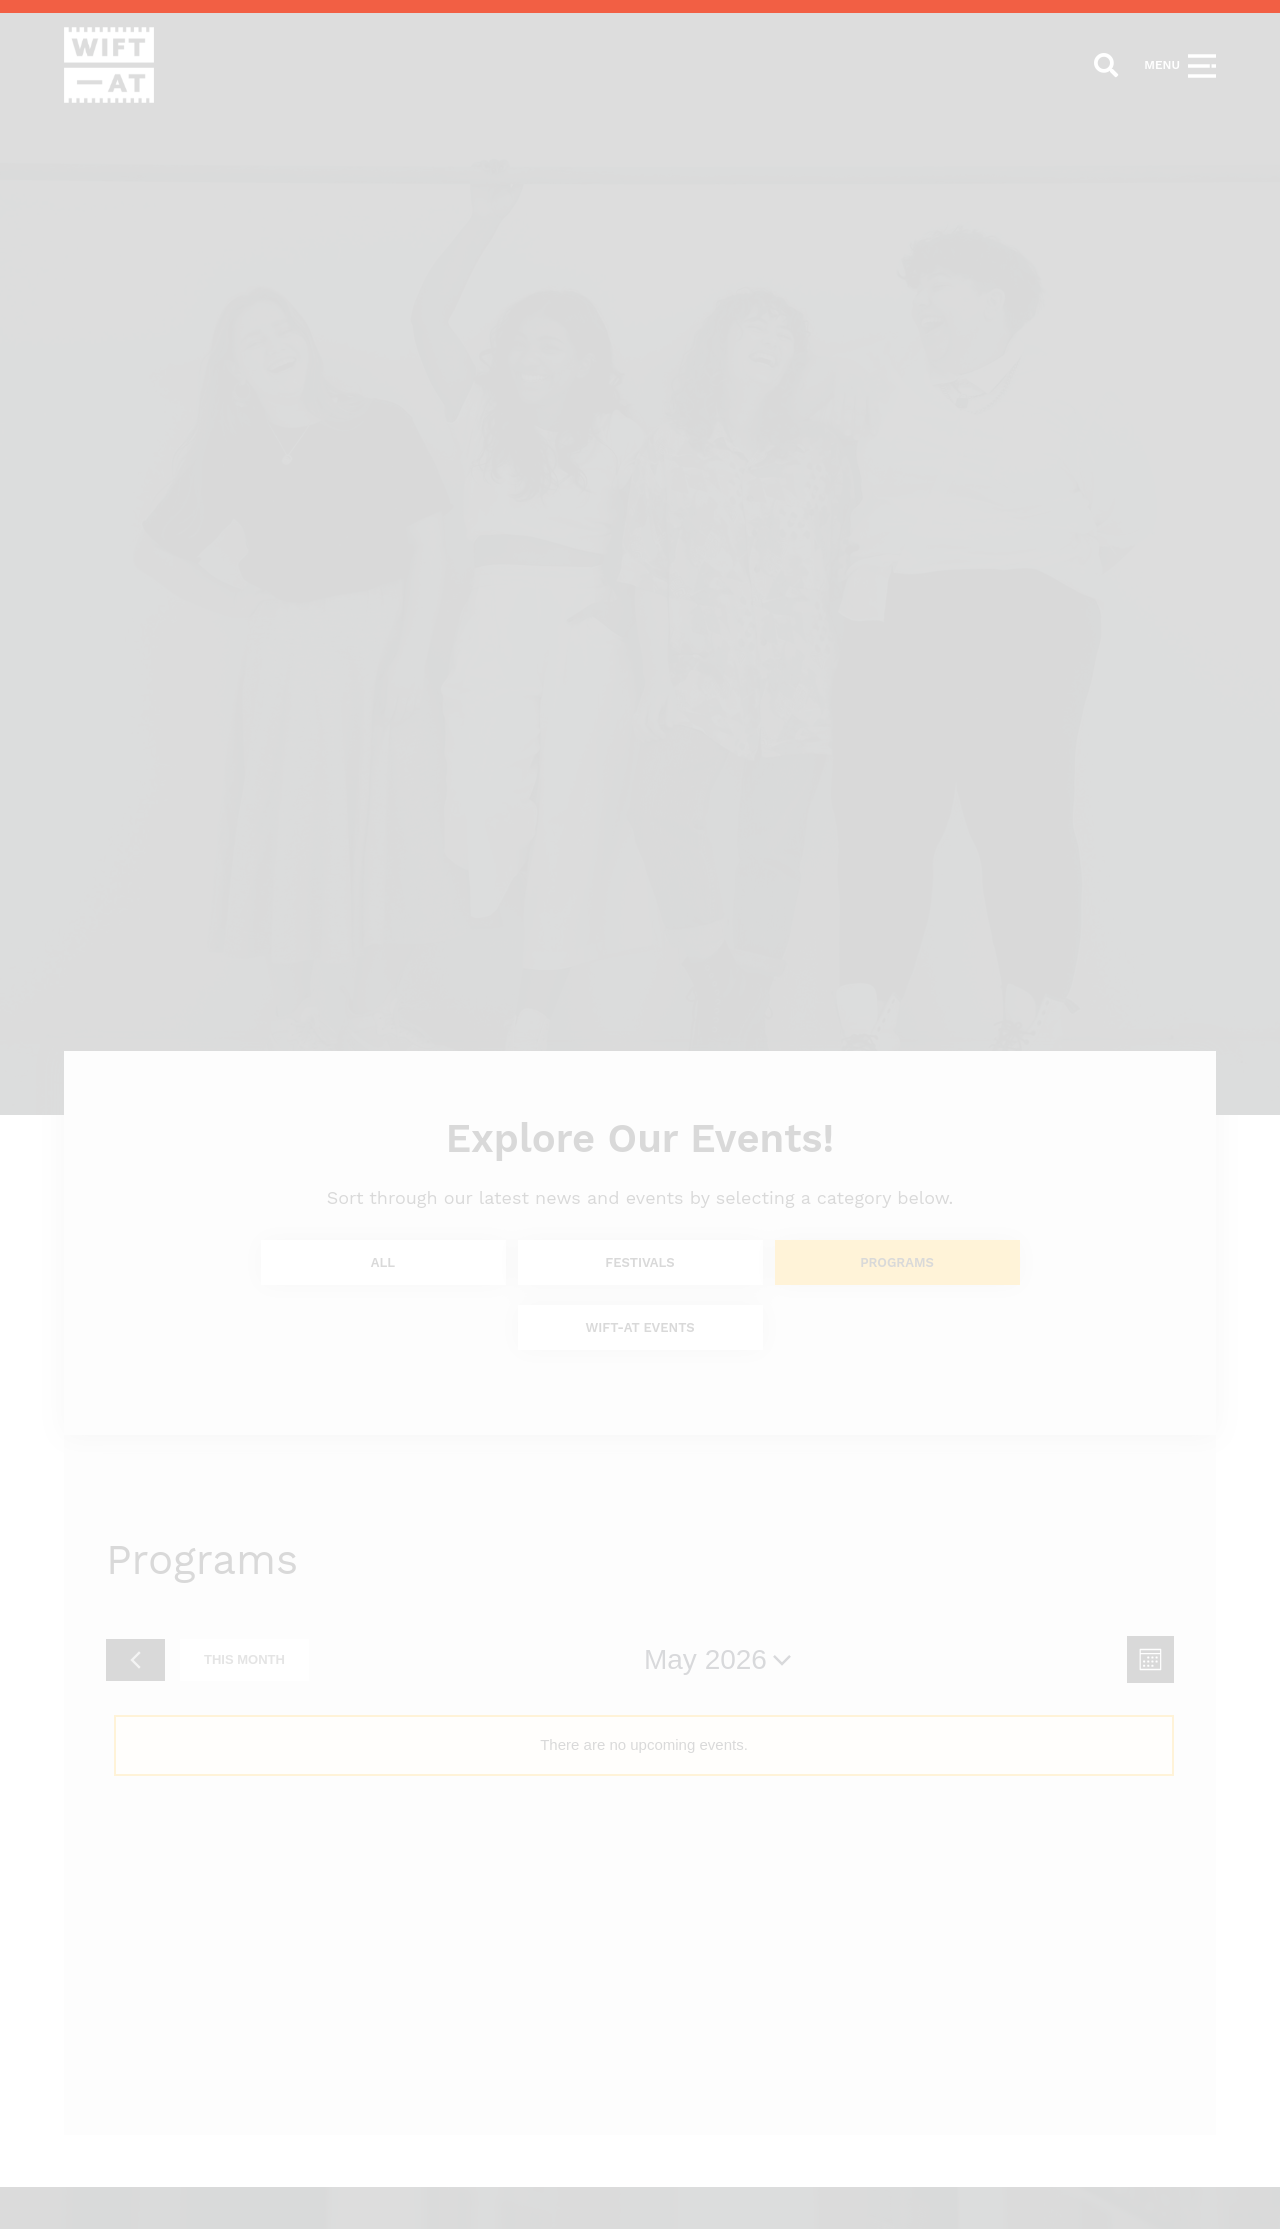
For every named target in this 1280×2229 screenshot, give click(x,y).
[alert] (644, 1745)
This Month (244, 1659)
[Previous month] (135, 1660)
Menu (1162, 65)
